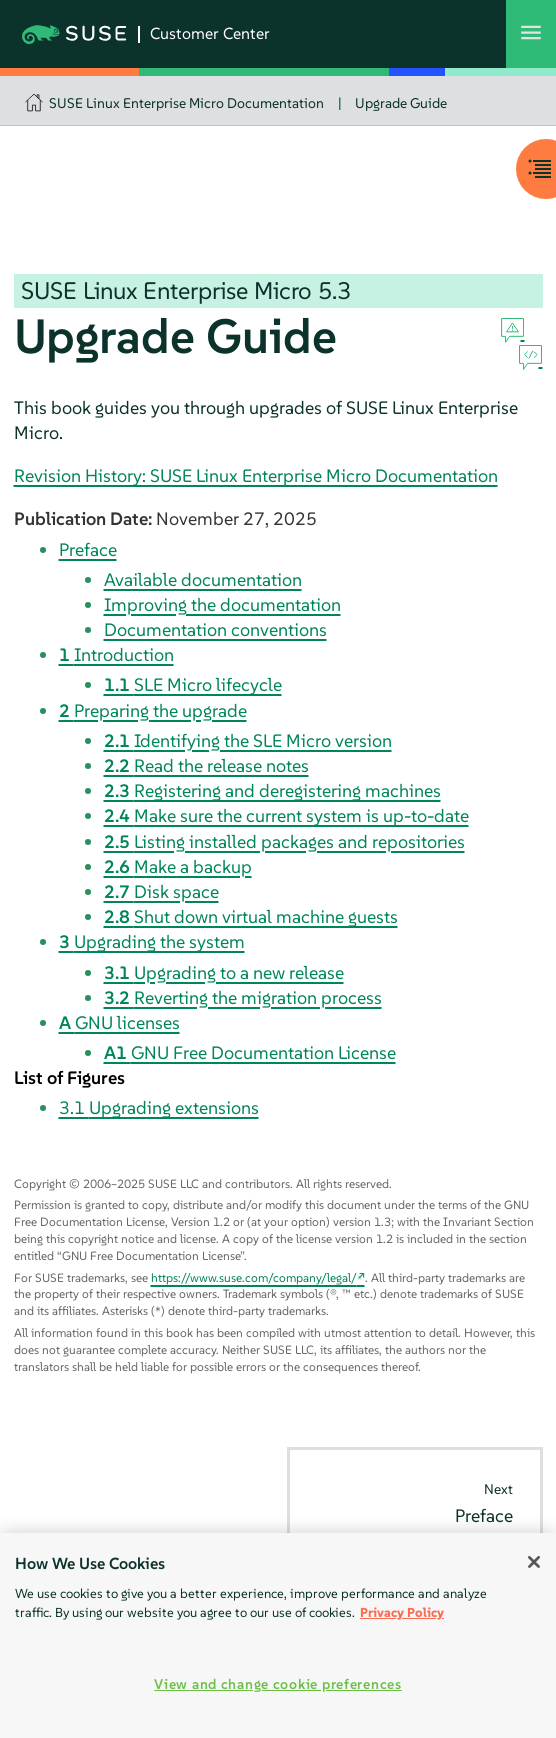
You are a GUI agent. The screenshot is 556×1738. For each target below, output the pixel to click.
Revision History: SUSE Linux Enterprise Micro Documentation (256, 475)
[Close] (534, 1562)
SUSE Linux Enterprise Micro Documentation (186, 103)
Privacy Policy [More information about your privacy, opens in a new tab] (402, 1612)
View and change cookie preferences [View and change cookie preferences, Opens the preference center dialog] (277, 1684)
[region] (278, 1635)
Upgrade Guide (401, 103)
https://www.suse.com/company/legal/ (254, 1277)
